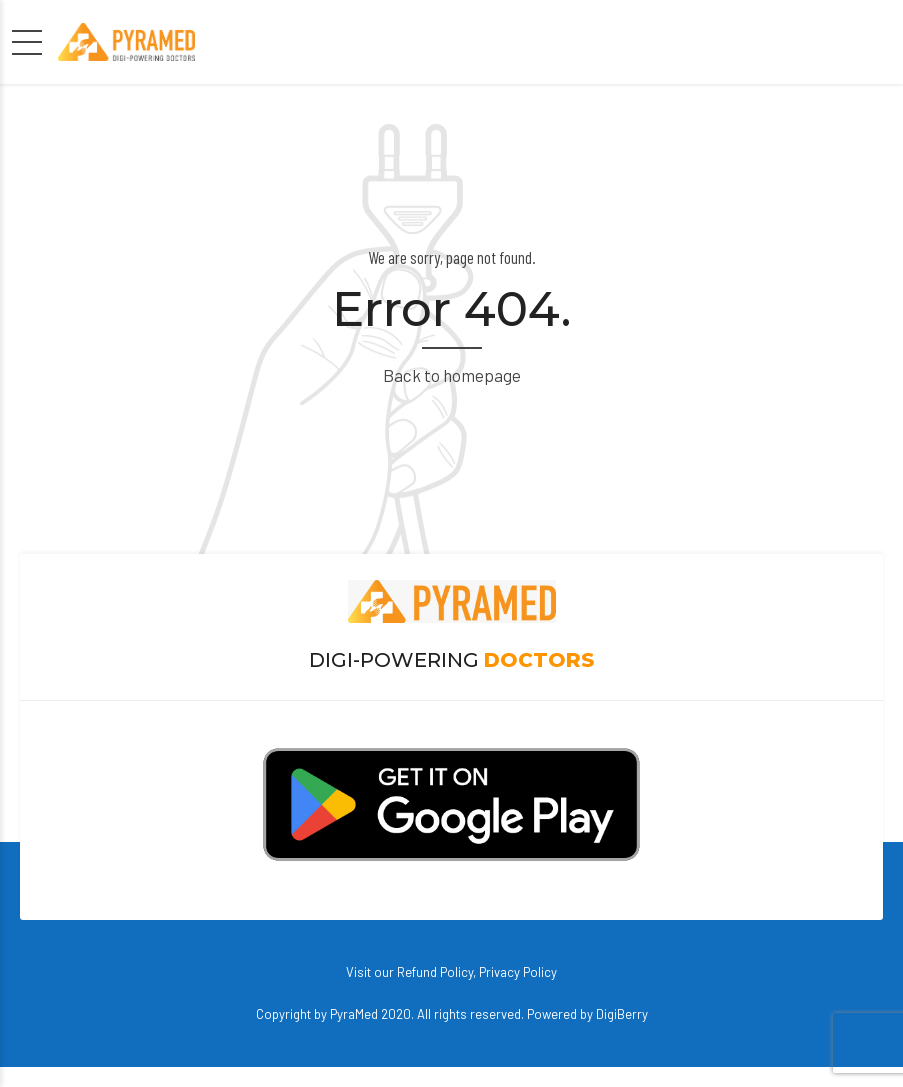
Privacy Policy (518, 972)
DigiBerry (622, 1014)
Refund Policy (435, 972)
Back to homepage (452, 375)
